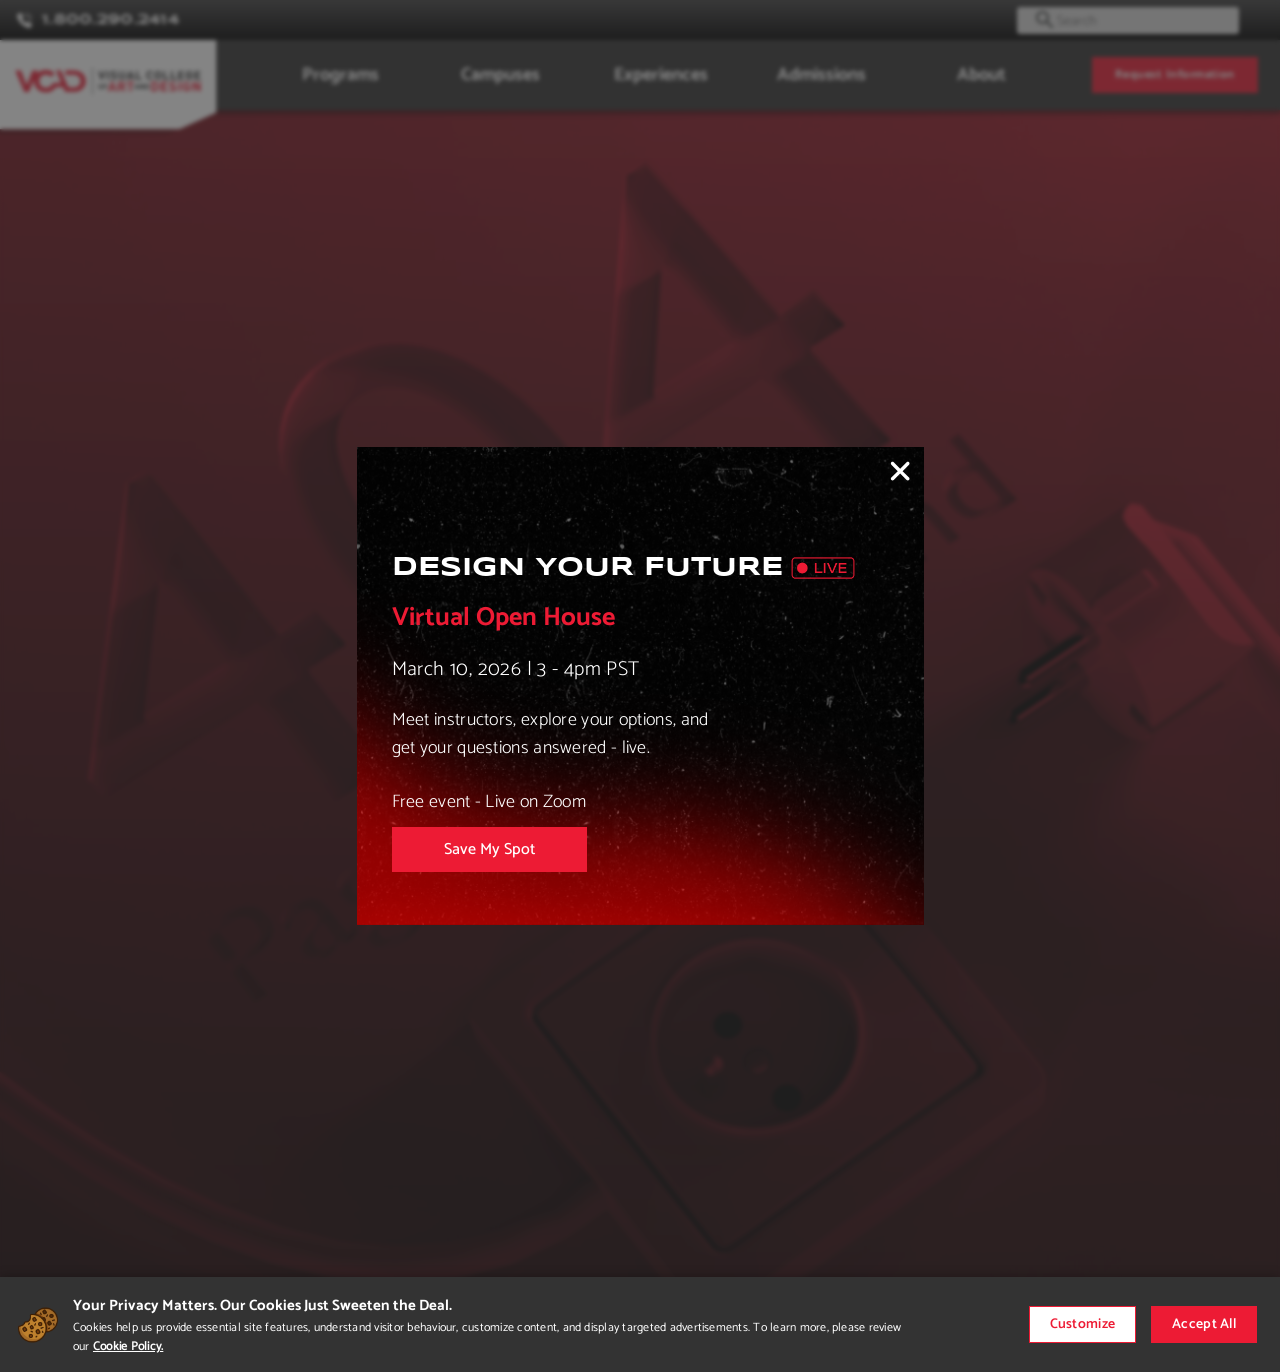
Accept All (1204, 1324)
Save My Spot (489, 849)
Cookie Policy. (128, 1346)
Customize (1083, 1324)
